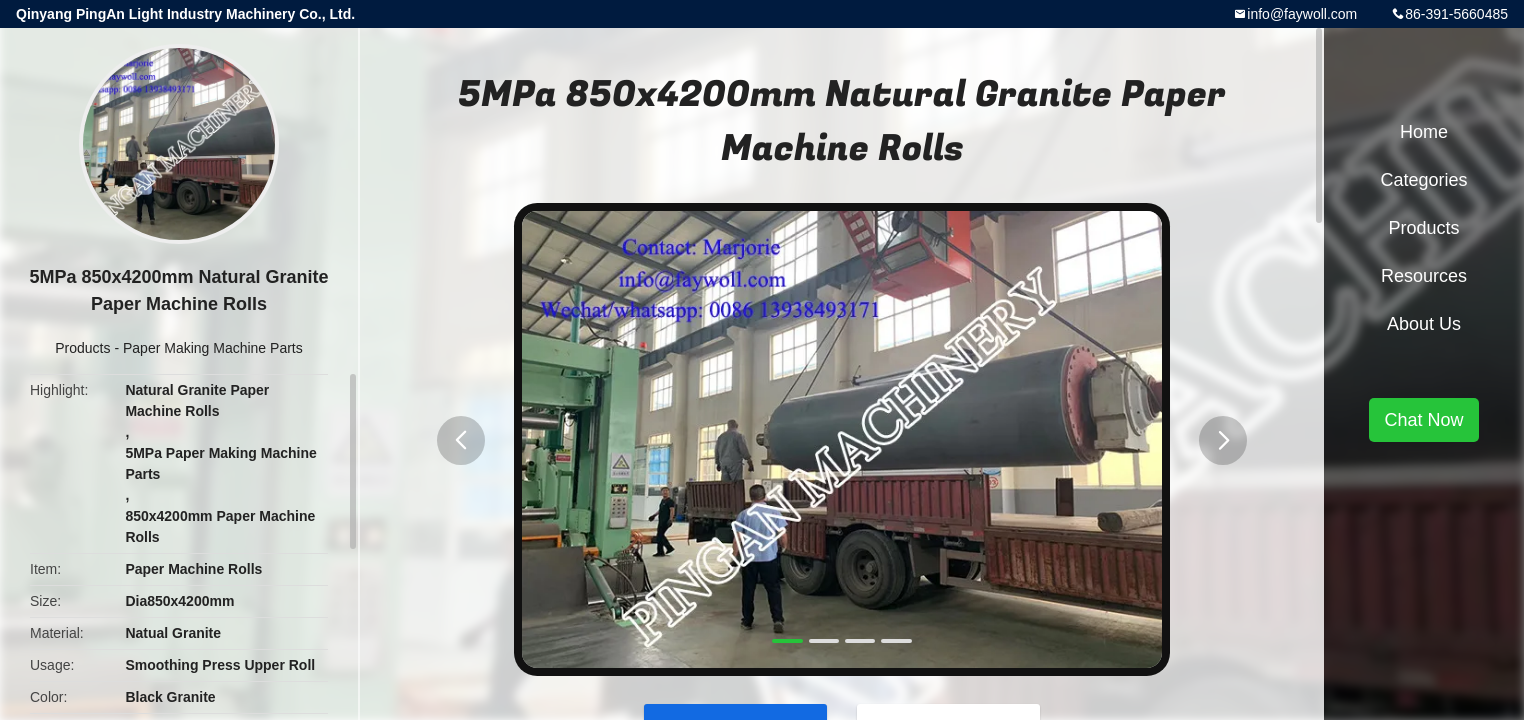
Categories (1423, 180)
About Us (1424, 324)
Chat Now (1423, 420)
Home (1424, 132)
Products (82, 348)
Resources (1424, 276)
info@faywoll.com (1302, 14)
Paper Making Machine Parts (213, 348)
